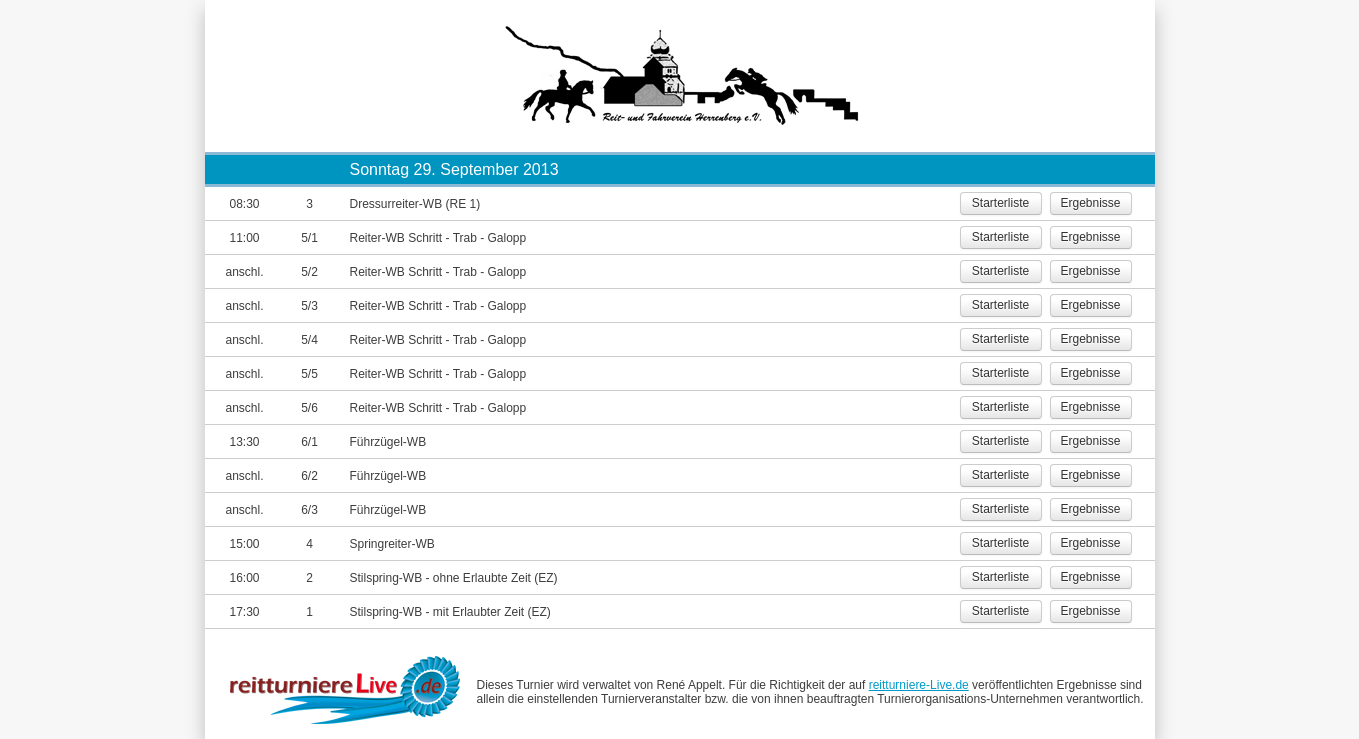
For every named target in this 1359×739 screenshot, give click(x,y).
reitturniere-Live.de (919, 685)
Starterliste (1000, 203)
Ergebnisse (1090, 203)
